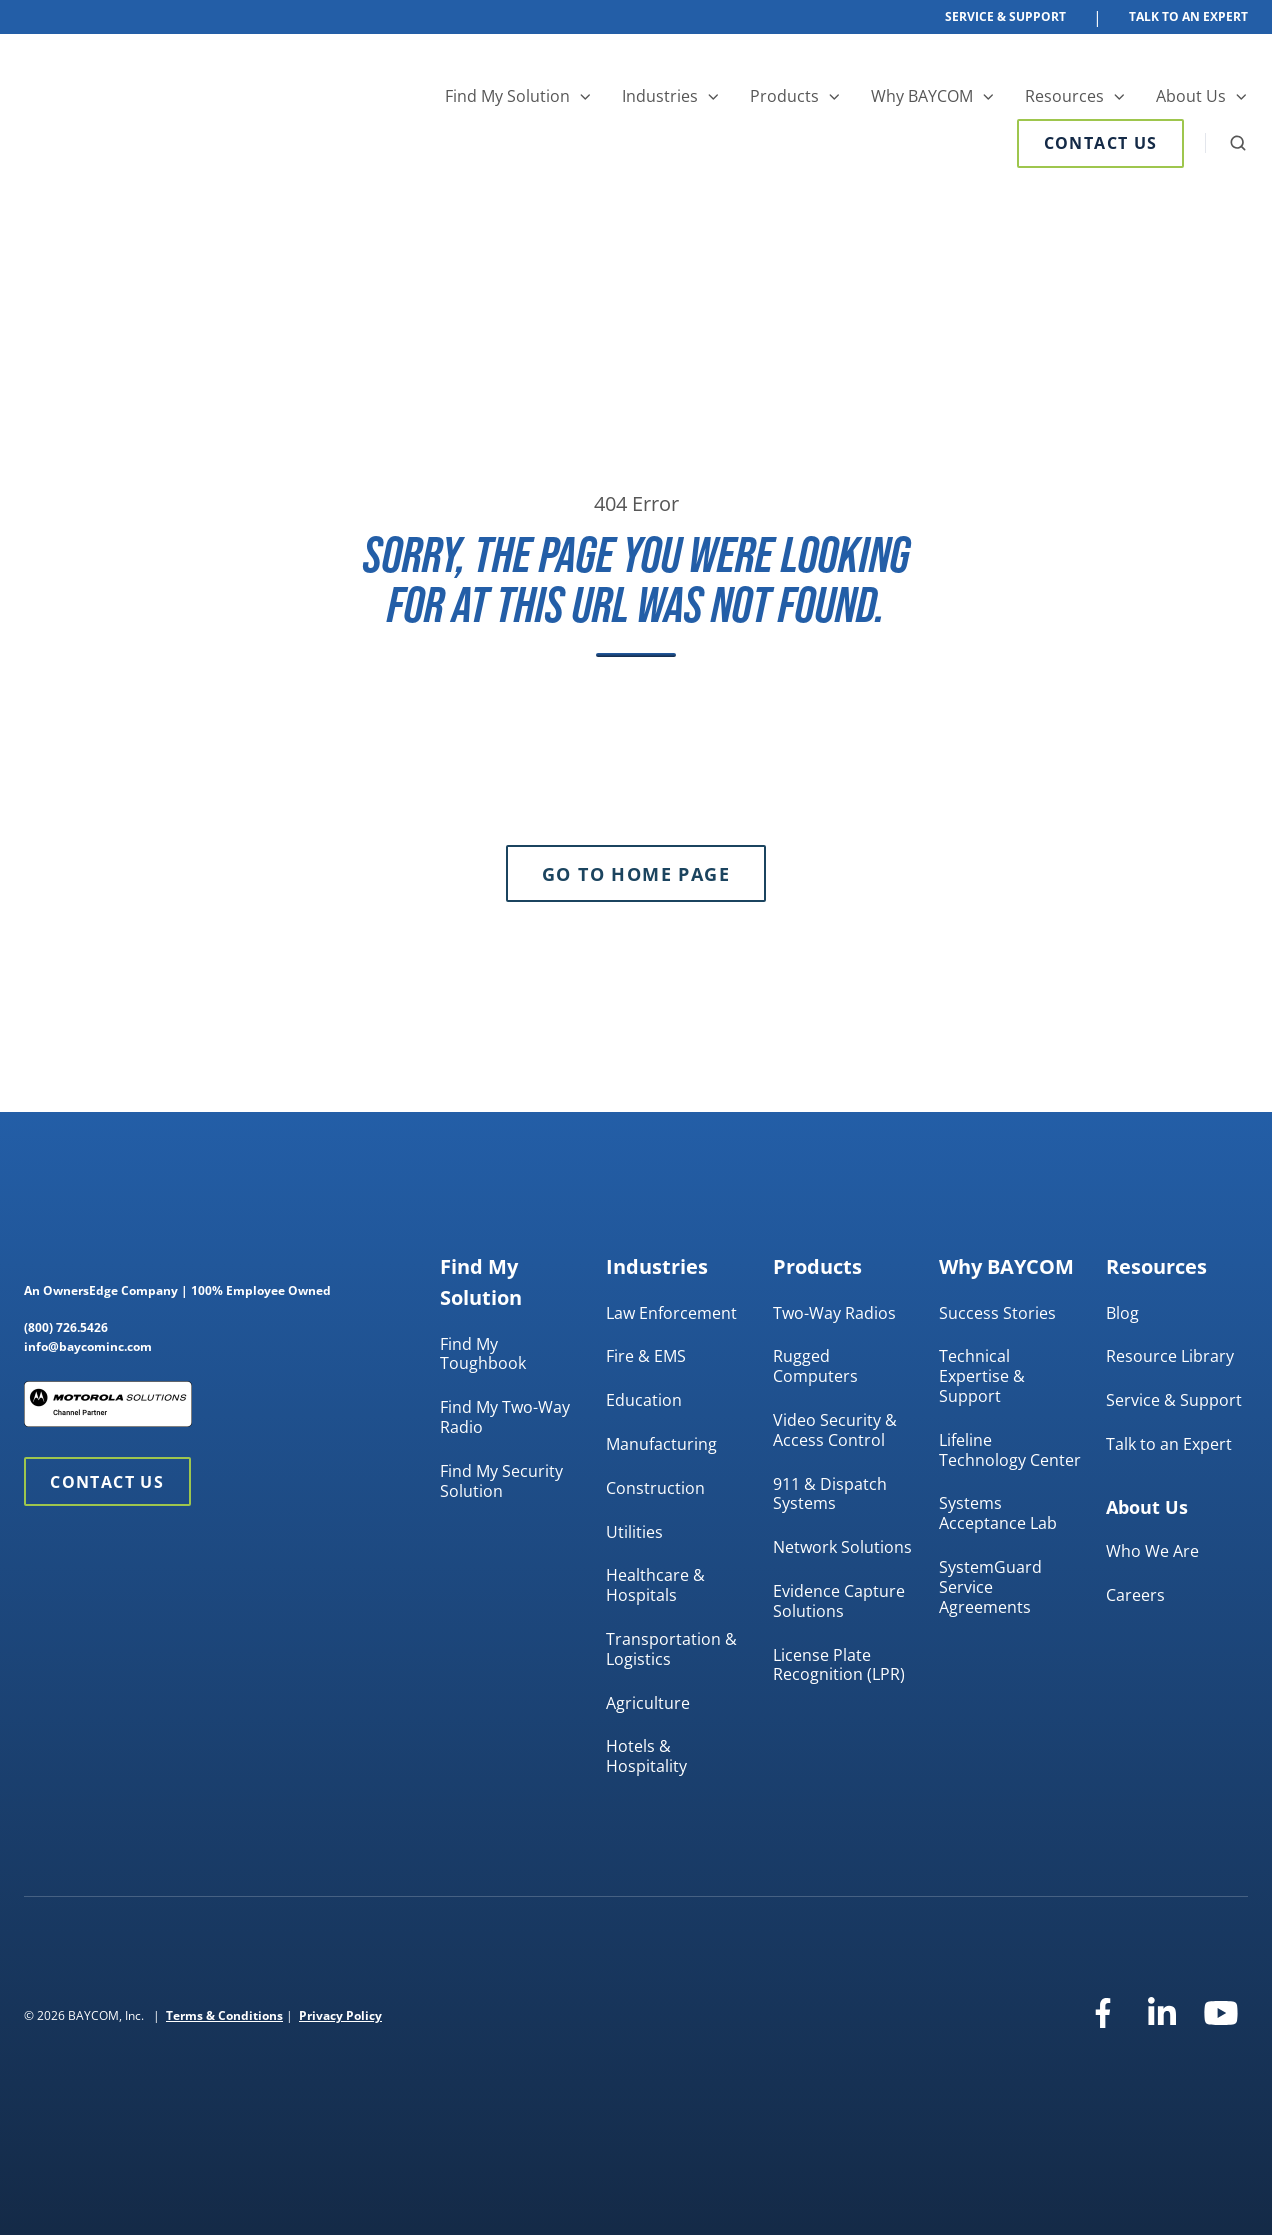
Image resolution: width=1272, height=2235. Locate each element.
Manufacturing (661, 1444)
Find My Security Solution (501, 1481)
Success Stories (997, 1313)
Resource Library (1170, 1356)
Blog (1122, 1313)
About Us (1191, 96)
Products (784, 96)
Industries (660, 96)
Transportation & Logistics (671, 1649)
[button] (1238, 143)
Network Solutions (842, 1547)
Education (644, 1400)
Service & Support (1005, 16)
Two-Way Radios (834, 1313)
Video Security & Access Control (835, 1430)
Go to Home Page (636, 874)
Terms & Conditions (224, 2015)
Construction (655, 1488)
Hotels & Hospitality (646, 1756)
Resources (1064, 96)
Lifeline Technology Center (1010, 1450)
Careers (1135, 1595)
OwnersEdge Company (110, 1290)
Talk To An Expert (1188, 16)
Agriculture (648, 1703)
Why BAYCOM (922, 96)
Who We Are (1152, 1551)
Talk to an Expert (1169, 1444)
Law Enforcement (671, 1313)
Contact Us (1101, 143)
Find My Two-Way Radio (505, 1417)
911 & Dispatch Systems (830, 1494)
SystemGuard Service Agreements (990, 1587)
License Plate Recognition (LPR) (839, 1665)
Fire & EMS (646, 1356)
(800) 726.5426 (66, 1327)
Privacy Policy (340, 2015)
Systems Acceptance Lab (998, 1513)
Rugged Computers (815, 1366)
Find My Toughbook (483, 1354)
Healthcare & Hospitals (655, 1585)
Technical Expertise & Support (982, 1376)
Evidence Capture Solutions (839, 1601)
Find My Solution (507, 96)
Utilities (634, 1532)
